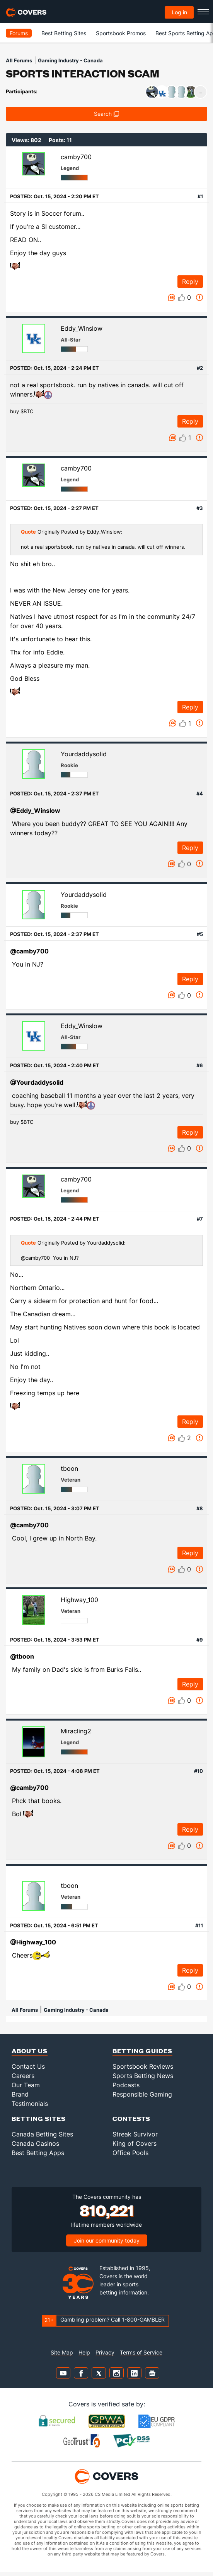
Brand (20, 2094)
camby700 (76, 157)
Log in (179, 12)
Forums (19, 33)
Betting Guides (142, 2050)
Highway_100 (79, 1600)
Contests (131, 2118)
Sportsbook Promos (121, 33)
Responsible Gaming (142, 2094)
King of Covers (134, 2143)
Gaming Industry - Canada (70, 60)
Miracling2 (76, 1731)
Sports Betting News (142, 2076)
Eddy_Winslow (81, 328)
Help (84, 2352)
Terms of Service (141, 2352)
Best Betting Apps (38, 2153)
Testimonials (30, 2103)
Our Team (26, 2085)
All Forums (19, 60)
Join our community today (107, 2240)
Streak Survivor (135, 2134)
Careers (23, 2076)
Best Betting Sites (63, 33)
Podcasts (126, 2085)
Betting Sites (39, 2118)
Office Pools (130, 2153)
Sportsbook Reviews (142, 2066)
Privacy (104, 2352)
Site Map (62, 2352)
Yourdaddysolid (84, 754)
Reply (190, 281)
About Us (30, 2050)
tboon (69, 1468)
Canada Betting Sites (42, 2134)
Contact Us (28, 2066)
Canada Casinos (35, 2143)
